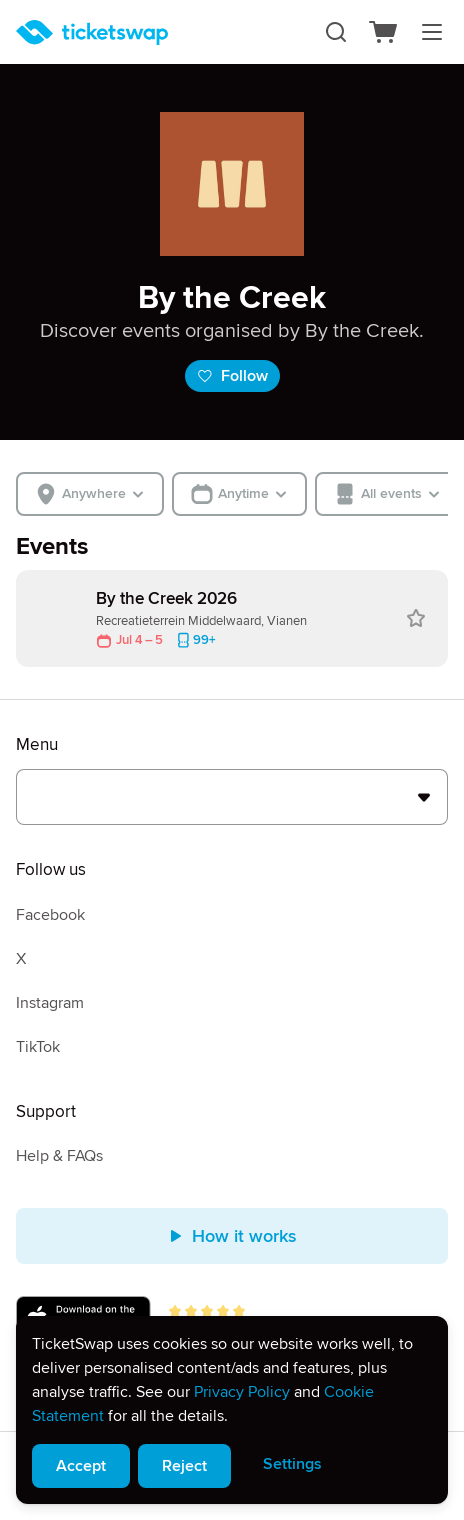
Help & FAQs (59, 1156)
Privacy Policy (242, 1392)
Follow (232, 376)
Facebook (50, 915)
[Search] (336, 32)
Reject (184, 1466)
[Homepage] (92, 32)
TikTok (38, 1047)
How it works (232, 1236)
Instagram (50, 1003)
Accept (81, 1466)
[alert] (232, 1410)
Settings (292, 1464)
